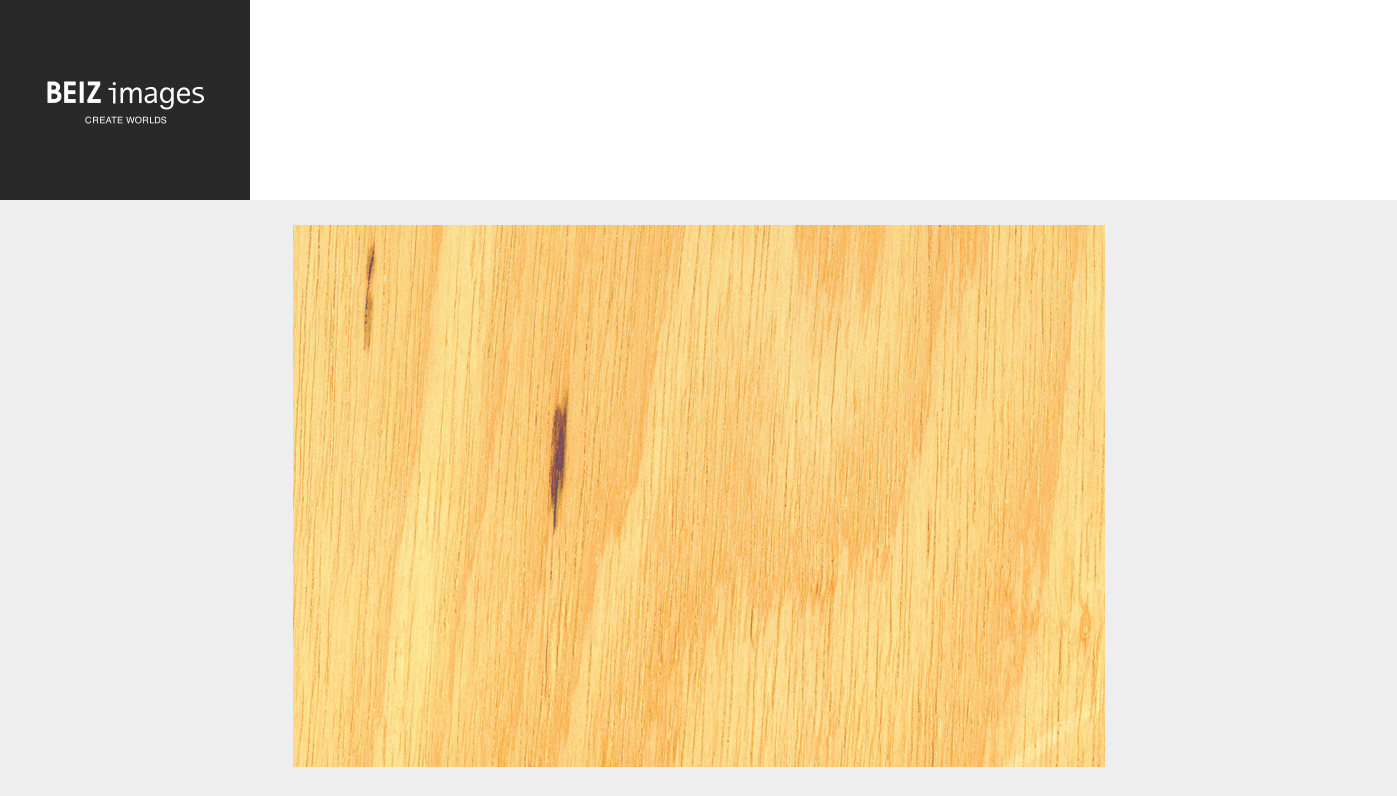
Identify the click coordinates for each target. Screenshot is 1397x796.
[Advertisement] (823, 105)
